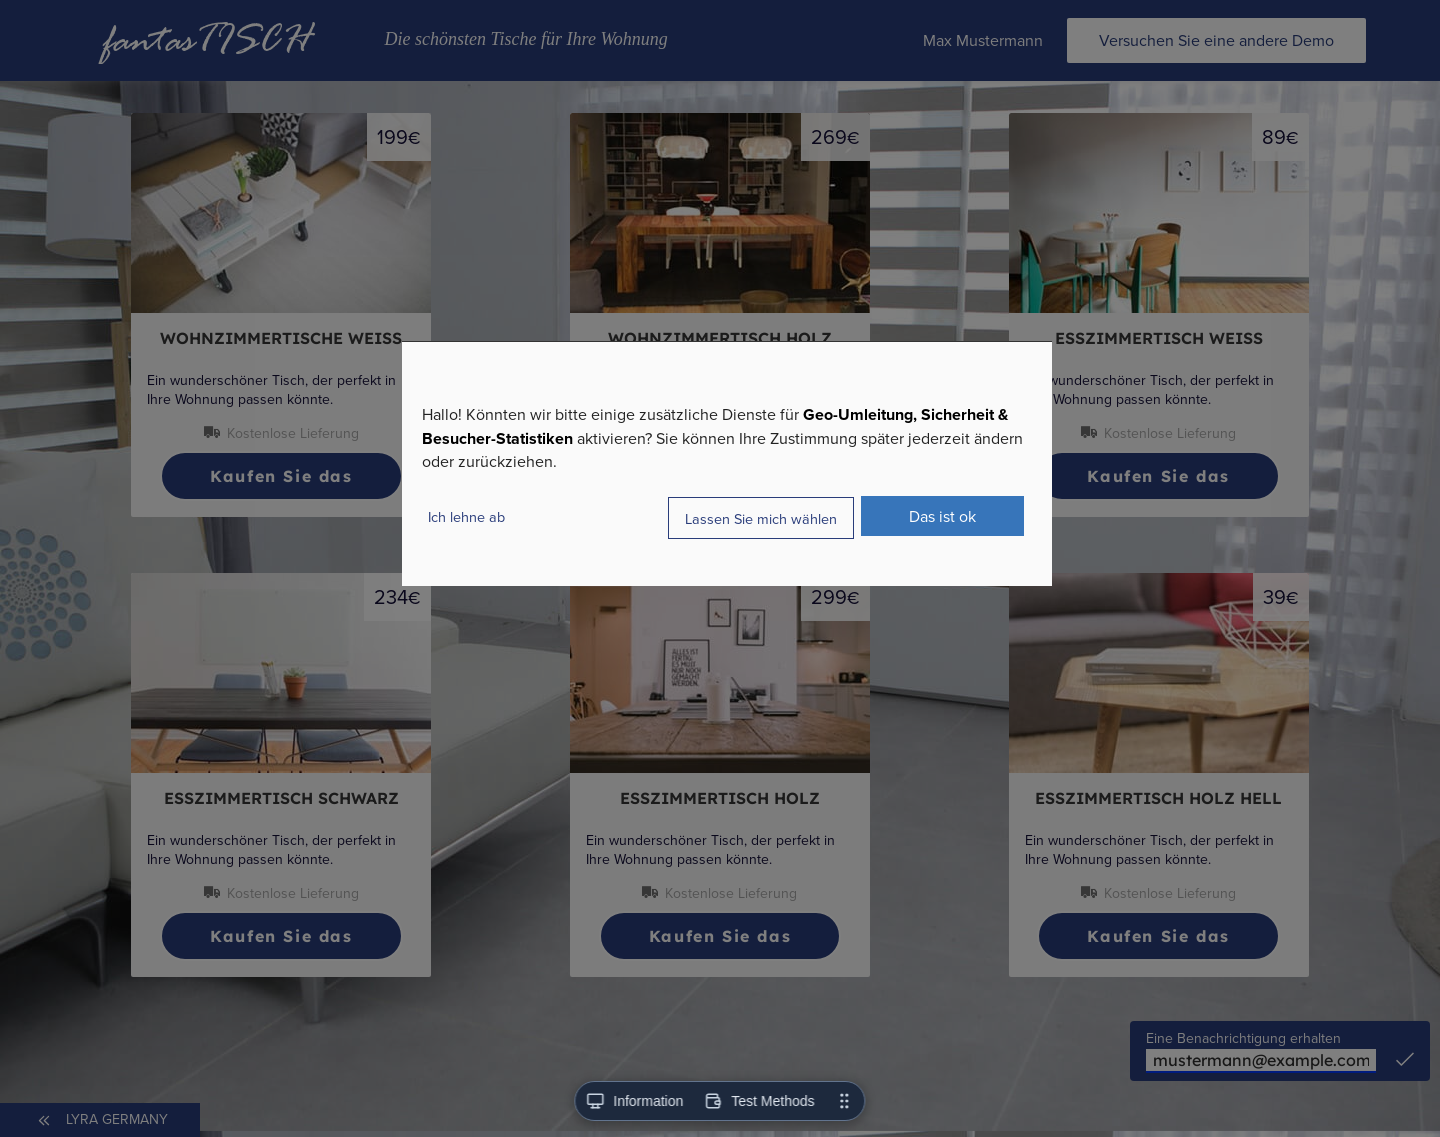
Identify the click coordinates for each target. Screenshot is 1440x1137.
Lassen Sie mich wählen (761, 517)
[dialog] (727, 463)
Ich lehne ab (466, 516)
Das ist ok (942, 516)
